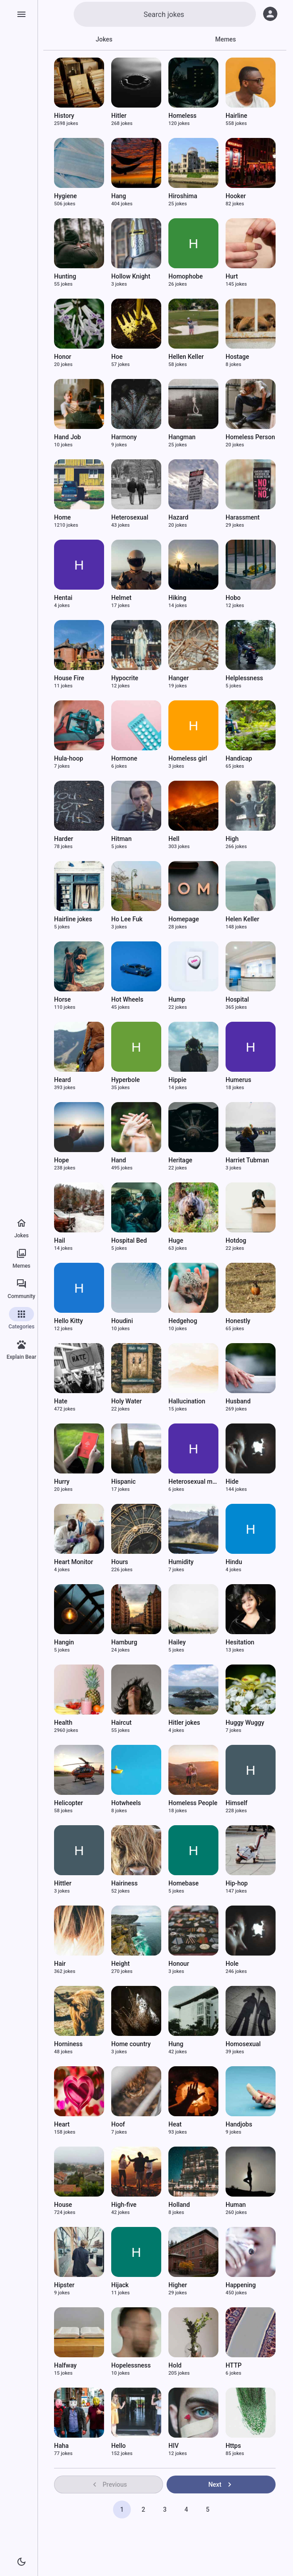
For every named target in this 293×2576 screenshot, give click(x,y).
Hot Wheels (127, 999)
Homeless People (193, 1802)
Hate (60, 1401)
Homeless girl (187, 758)
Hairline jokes (73, 919)
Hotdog (236, 1240)
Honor (62, 356)
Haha (61, 2445)
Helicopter (68, 1802)
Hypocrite (124, 678)
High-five (124, 2204)
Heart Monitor (73, 1561)
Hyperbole (125, 1079)
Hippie (177, 1079)
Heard (62, 1079)
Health (63, 1722)
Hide (232, 1481)
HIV (173, 2445)
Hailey (177, 1642)
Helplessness (244, 678)
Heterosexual (129, 517)
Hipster (64, 2285)
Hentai (63, 597)
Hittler (62, 1883)
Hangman (182, 437)
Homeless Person (250, 437)
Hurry (62, 1481)
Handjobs (239, 2124)
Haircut (121, 1722)
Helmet (121, 597)
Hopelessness (131, 2365)
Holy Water (126, 1401)
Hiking (177, 597)
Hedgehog (182, 1320)
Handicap (239, 758)
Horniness (68, 2043)
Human (236, 2204)
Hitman (121, 838)
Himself (236, 1802)
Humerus (238, 1079)
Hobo (233, 597)
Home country (131, 2043)
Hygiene (65, 196)
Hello (118, 2445)
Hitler (118, 115)
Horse (62, 999)
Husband (238, 1401)
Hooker (236, 196)
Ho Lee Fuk (126, 919)
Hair (60, 1963)
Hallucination (186, 1401)
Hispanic (123, 1481)
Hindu (234, 1561)
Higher (177, 2285)
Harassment (243, 517)
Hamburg (124, 1642)
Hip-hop (237, 1883)
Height (120, 1963)
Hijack (120, 2285)
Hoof (118, 2124)
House (63, 2204)
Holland (179, 2204)
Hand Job (67, 437)
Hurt (232, 276)
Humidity (180, 1561)
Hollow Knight (130, 276)
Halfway (65, 2365)
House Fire (69, 678)
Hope (61, 1160)
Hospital (237, 999)
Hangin (64, 1642)
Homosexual (243, 2043)
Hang (118, 196)
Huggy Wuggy (245, 1722)
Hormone (124, 758)
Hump (176, 999)
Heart (62, 2124)
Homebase (183, 1883)
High (232, 838)
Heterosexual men (193, 1481)
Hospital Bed (129, 1240)
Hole (232, 1963)
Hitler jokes (184, 1722)
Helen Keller (243, 919)
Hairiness (124, 1883)
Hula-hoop (68, 758)
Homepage (183, 919)
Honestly (238, 1320)
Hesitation (240, 1642)
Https (233, 2445)
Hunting (65, 276)
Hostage (237, 356)
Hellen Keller (186, 356)
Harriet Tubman (247, 1160)
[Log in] (270, 14)
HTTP (234, 2365)
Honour (178, 1963)
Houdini (122, 1320)
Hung (175, 2043)
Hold (174, 2365)
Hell (174, 838)
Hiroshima (182, 196)
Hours (119, 1561)
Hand (118, 1160)
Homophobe (185, 276)
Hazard (178, 517)
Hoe (116, 356)
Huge (175, 1240)
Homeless (182, 115)
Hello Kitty (68, 1320)
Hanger (178, 678)
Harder (63, 838)
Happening (241, 2285)
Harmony (124, 437)
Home (62, 517)
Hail (59, 1240)
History (64, 115)
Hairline (236, 115)
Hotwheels (126, 1802)
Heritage (180, 1160)
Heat (175, 2124)
